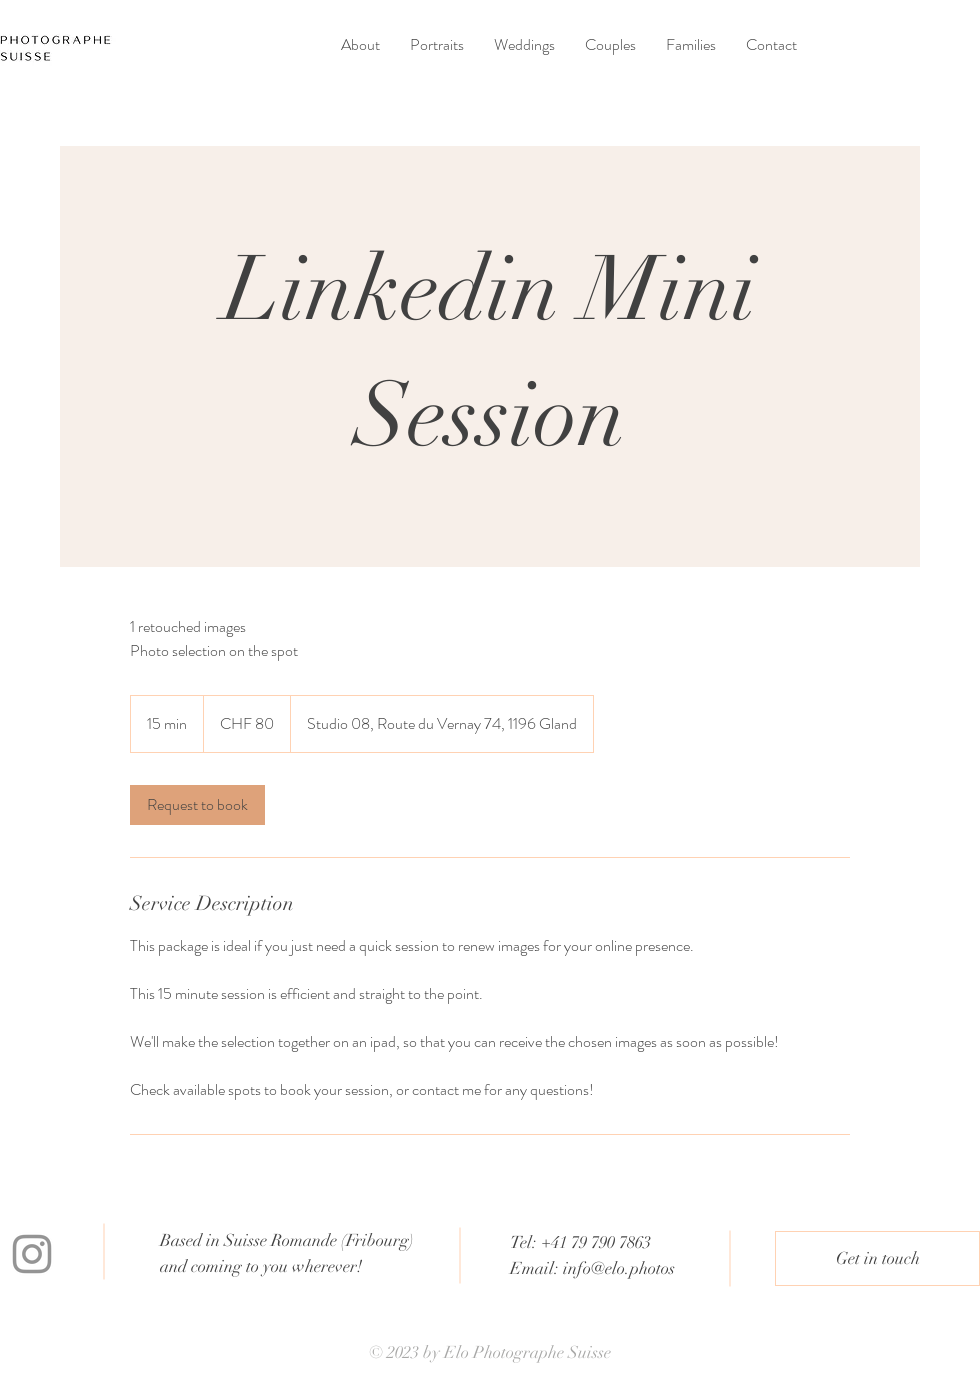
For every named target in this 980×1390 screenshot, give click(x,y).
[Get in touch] (877, 1258)
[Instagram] (32, 1254)
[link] (197, 805)
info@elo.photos (619, 1268)
